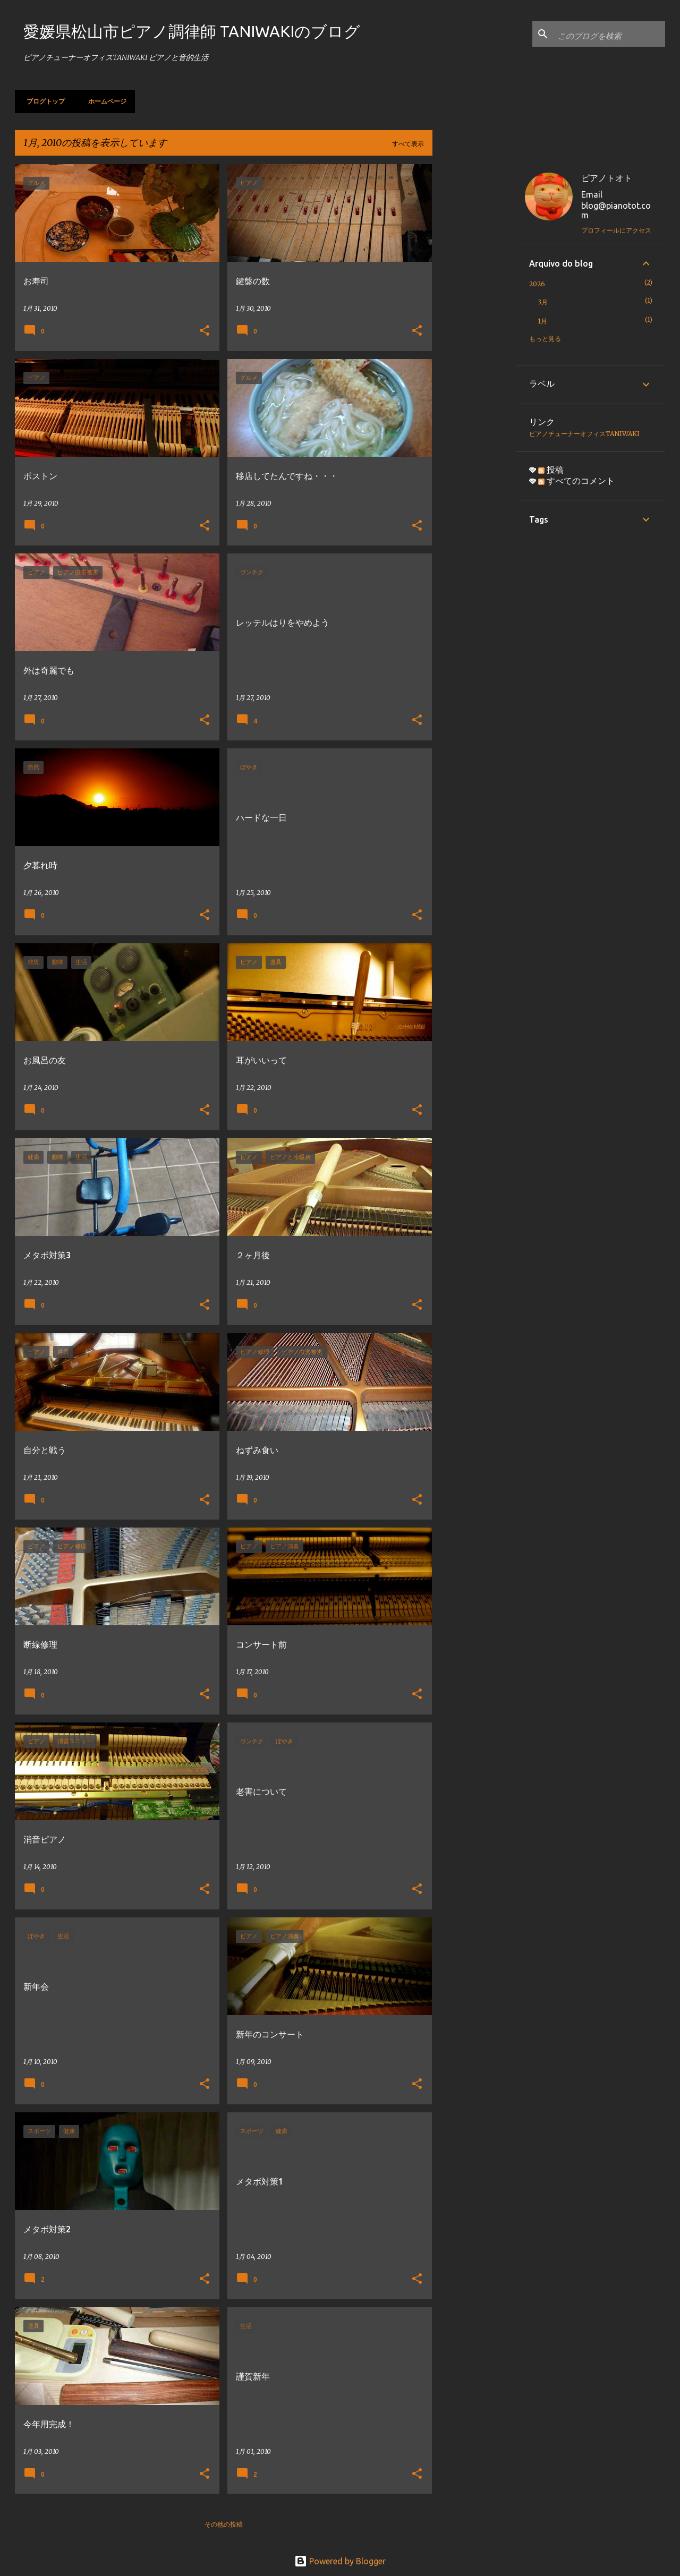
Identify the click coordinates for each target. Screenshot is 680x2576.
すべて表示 (408, 143)
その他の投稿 (224, 2524)
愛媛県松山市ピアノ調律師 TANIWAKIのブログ (191, 31)
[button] (204, 331)
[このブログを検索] (609, 34)
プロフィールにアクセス (616, 230)
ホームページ (104, 101)
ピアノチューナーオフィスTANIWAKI (584, 434)
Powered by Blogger (340, 2561)
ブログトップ (42, 101)
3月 (543, 302)
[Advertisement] (474, 323)
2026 (537, 284)
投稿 (551, 469)
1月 (542, 321)
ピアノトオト (606, 178)
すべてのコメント (576, 480)
